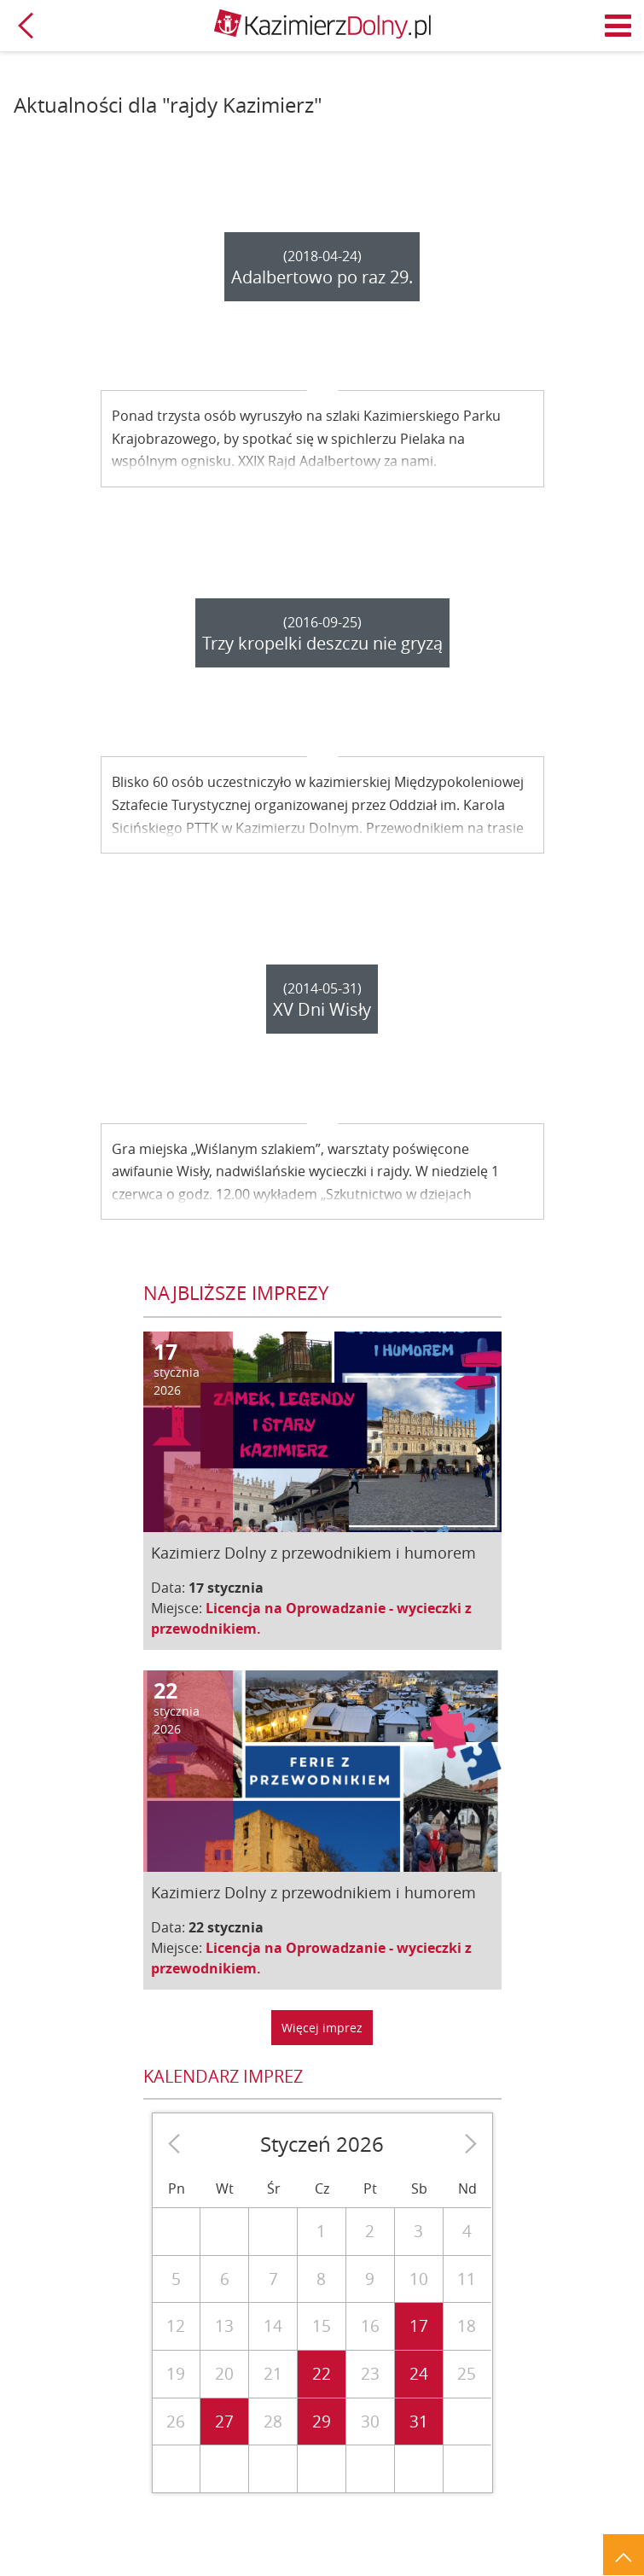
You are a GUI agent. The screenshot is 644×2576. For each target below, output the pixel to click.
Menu (618, 25)
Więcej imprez (322, 2027)
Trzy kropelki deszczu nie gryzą (322, 643)
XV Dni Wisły (322, 1009)
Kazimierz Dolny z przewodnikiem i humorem (313, 1552)
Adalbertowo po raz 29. (322, 276)
